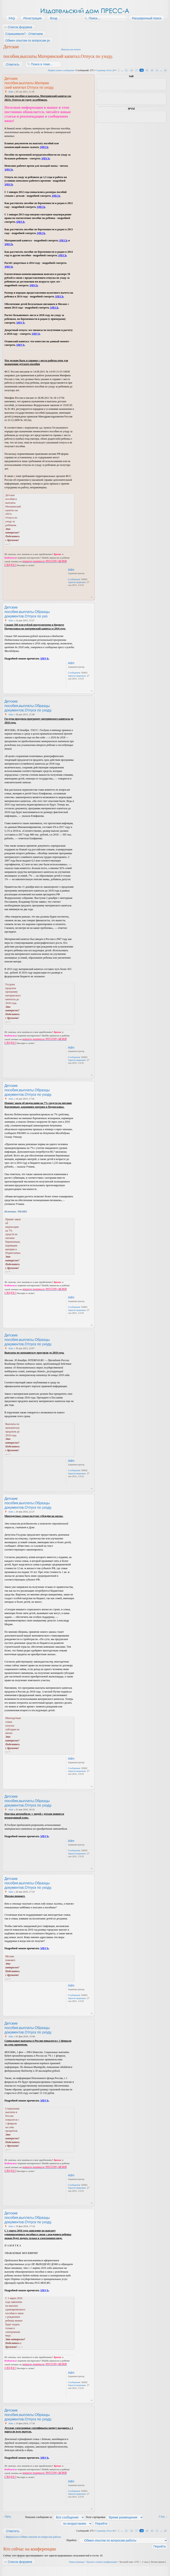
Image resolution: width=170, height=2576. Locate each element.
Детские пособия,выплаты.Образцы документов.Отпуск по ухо (27, 611)
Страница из (105, 70)
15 (126, 70)
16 (131, 70)
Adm (10, 91)
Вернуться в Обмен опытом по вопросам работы (33, 2536)
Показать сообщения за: (55, 2517)
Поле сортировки (114, 2517)
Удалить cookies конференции (101, 2561)
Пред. (8, 2516)
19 (146, 70)
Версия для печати (71, 49)
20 (152, 70)
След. (162, 2516)
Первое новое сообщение (61, 70)
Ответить (12, 64)
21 (157, 70)
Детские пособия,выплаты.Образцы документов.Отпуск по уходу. (28, 705)
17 (136, 70)
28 (165, 70)
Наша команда (76, 2561)
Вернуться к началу (91, 597)
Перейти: (71, 2540)
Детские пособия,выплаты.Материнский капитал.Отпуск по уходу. (29, 83)
